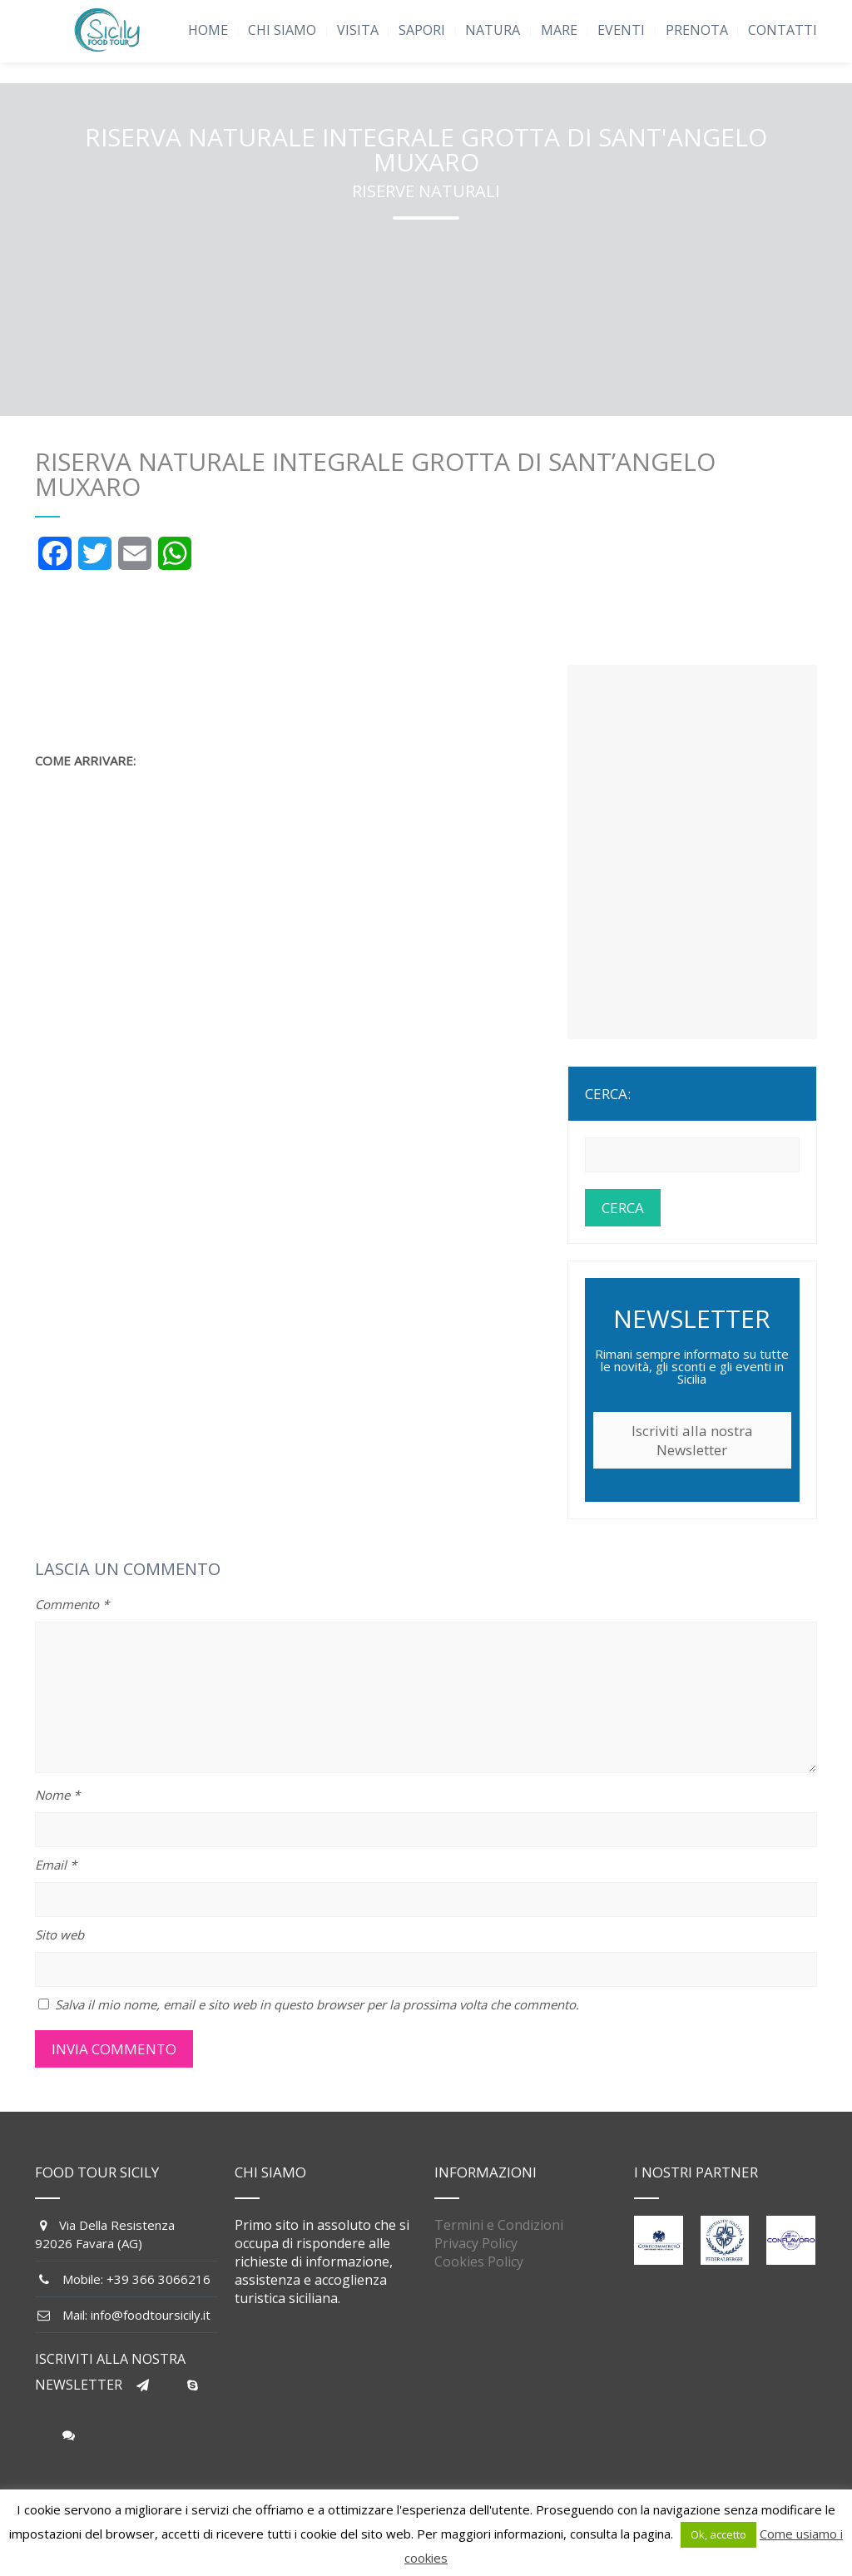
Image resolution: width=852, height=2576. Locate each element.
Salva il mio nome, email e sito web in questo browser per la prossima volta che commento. (317, 2004)
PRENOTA (697, 30)
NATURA (492, 30)
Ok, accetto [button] (718, 2534)
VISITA (358, 30)
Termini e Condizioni (498, 2225)
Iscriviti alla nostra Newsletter (692, 1440)
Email (56, 1864)
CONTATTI (782, 30)
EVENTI (621, 30)
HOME (208, 30)
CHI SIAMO (282, 30)
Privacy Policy (476, 2243)
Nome (57, 1794)
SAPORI (422, 30)
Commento (72, 1604)
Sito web (59, 1934)
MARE (559, 30)
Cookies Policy (478, 2261)
